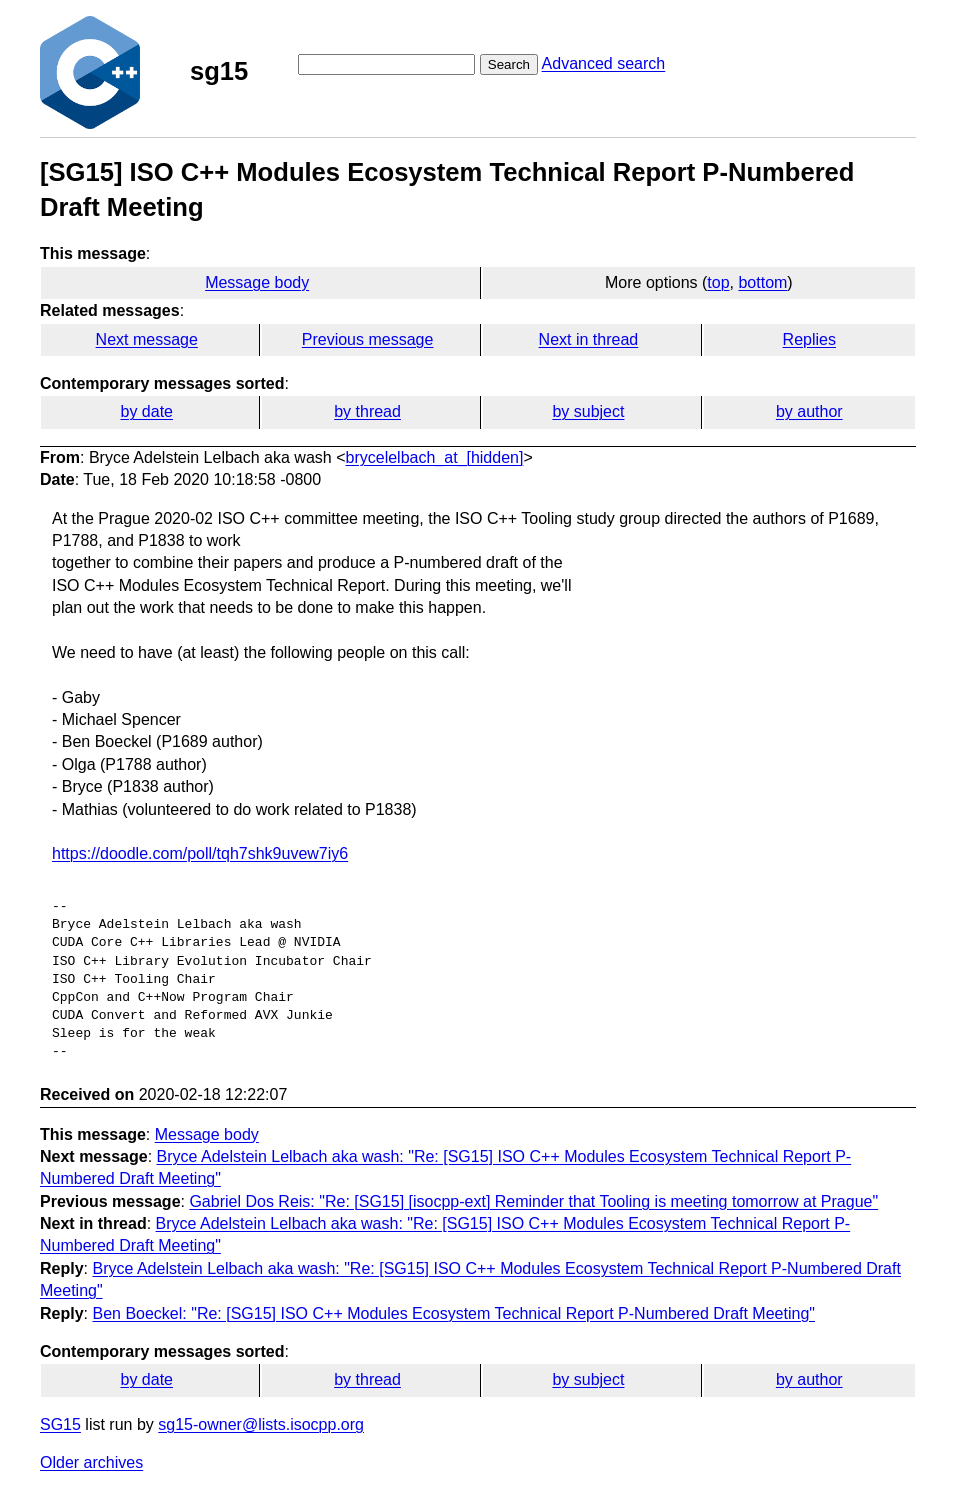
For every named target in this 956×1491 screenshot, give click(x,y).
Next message (147, 339)
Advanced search (604, 63)
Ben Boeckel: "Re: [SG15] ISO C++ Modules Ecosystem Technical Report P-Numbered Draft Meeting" (453, 1313)
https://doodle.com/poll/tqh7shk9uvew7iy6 (200, 853)
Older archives (91, 1462)
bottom (762, 282)
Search (509, 64)
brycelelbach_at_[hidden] (435, 457)
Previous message (368, 339)
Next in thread (589, 339)
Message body (257, 282)
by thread (367, 411)
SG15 (60, 1424)
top (718, 282)
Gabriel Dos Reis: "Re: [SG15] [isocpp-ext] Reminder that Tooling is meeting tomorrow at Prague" (533, 1201)
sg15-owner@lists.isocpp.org (261, 1424)
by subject (588, 411)
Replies (809, 339)
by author (809, 411)
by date (146, 411)
